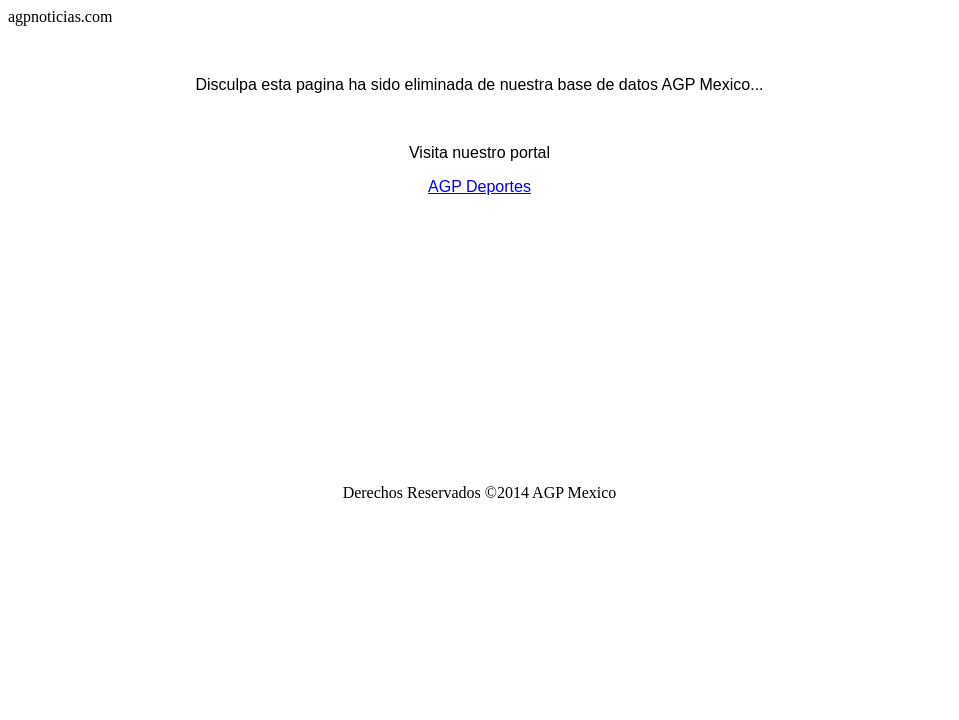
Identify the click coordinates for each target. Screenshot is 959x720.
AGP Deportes (479, 186)
